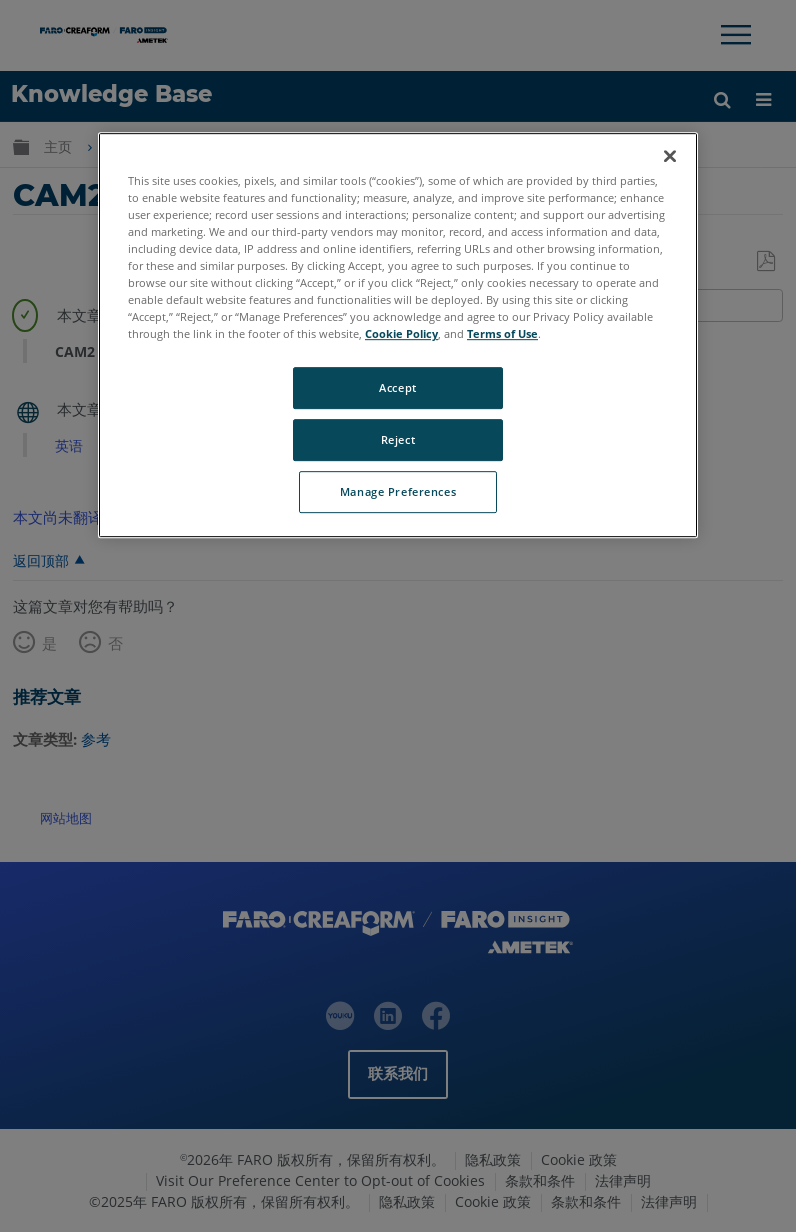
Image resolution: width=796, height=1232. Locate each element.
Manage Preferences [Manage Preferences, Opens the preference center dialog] (398, 491)
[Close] (670, 156)
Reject (398, 440)
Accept (397, 388)
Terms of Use (502, 334)
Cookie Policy (401, 334)
